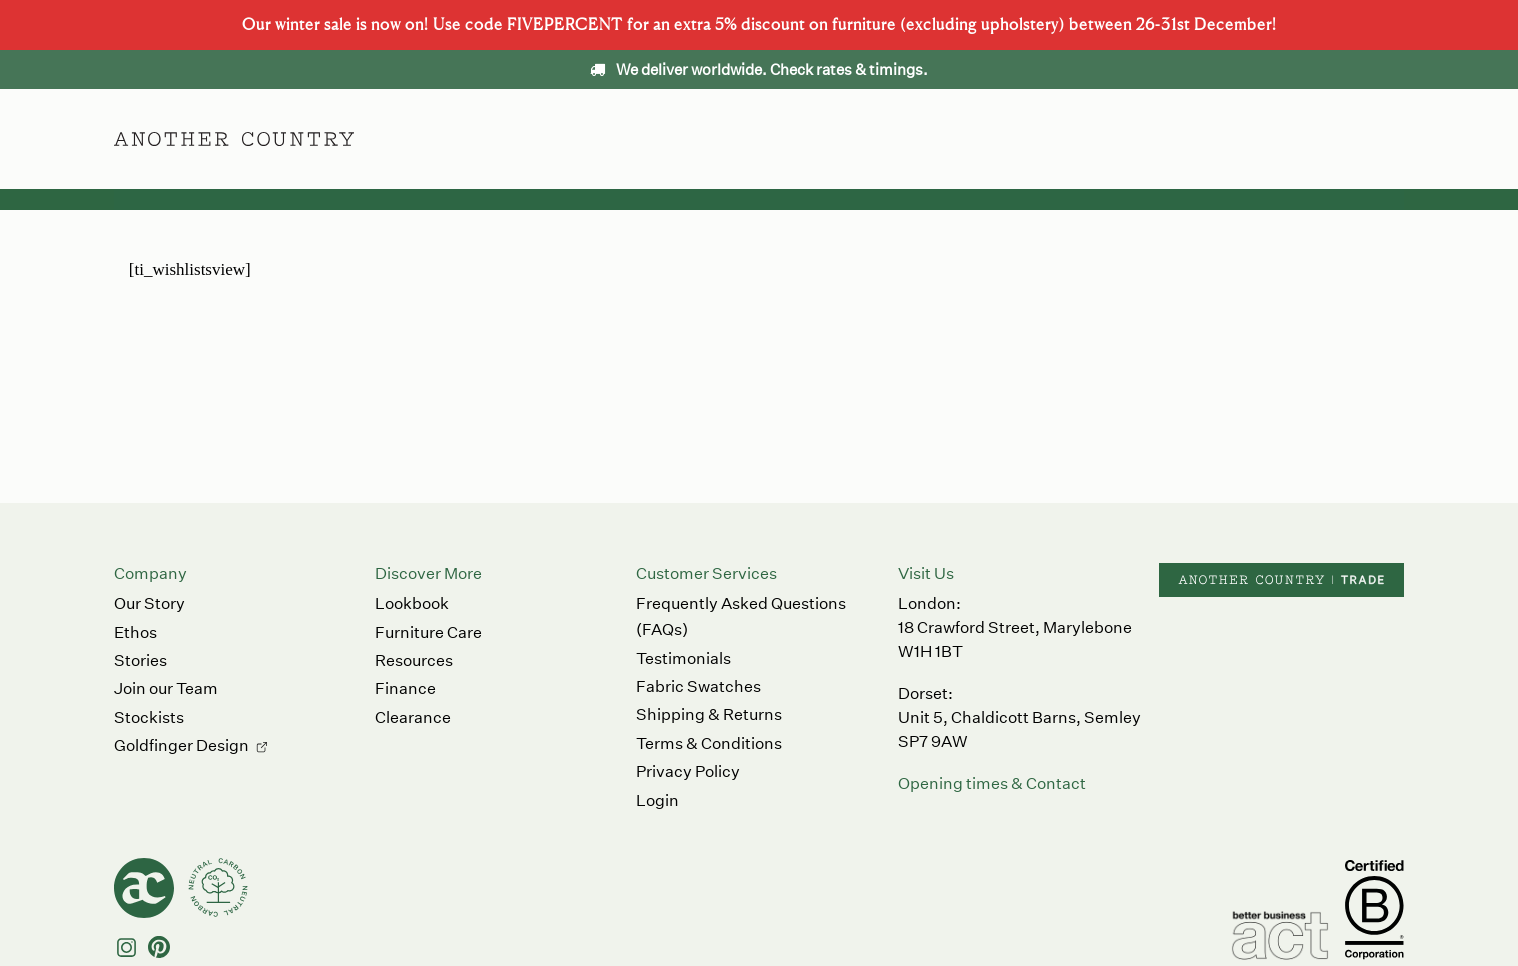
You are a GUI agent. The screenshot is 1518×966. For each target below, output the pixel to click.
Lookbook (412, 603)
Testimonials (683, 658)
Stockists (149, 717)
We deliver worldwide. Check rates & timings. (759, 69)
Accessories (746, 138)
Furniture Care (428, 632)
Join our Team (166, 688)
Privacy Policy (688, 771)
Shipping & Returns (709, 714)
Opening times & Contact (992, 783)
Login (657, 800)
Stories (140, 660)
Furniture (628, 138)
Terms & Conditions (709, 743)
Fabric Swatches (698, 686)
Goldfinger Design (181, 745)
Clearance (413, 717)
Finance (405, 688)
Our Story (149, 603)
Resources (414, 660)
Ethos (852, 138)
